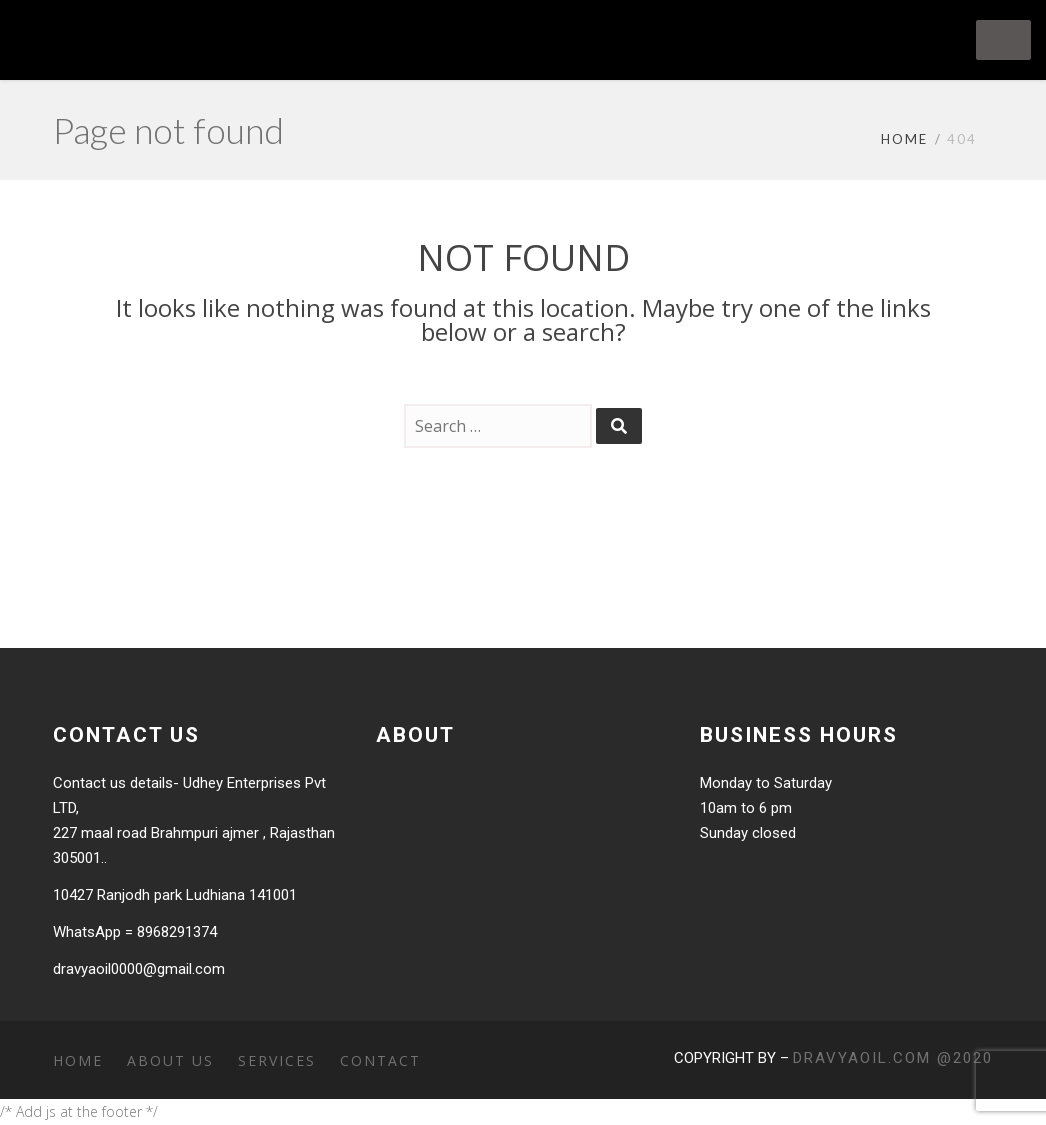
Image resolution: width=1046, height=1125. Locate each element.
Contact (380, 1060)
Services (277, 1060)
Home (904, 139)
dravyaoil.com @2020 (893, 1058)
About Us (170, 1060)
